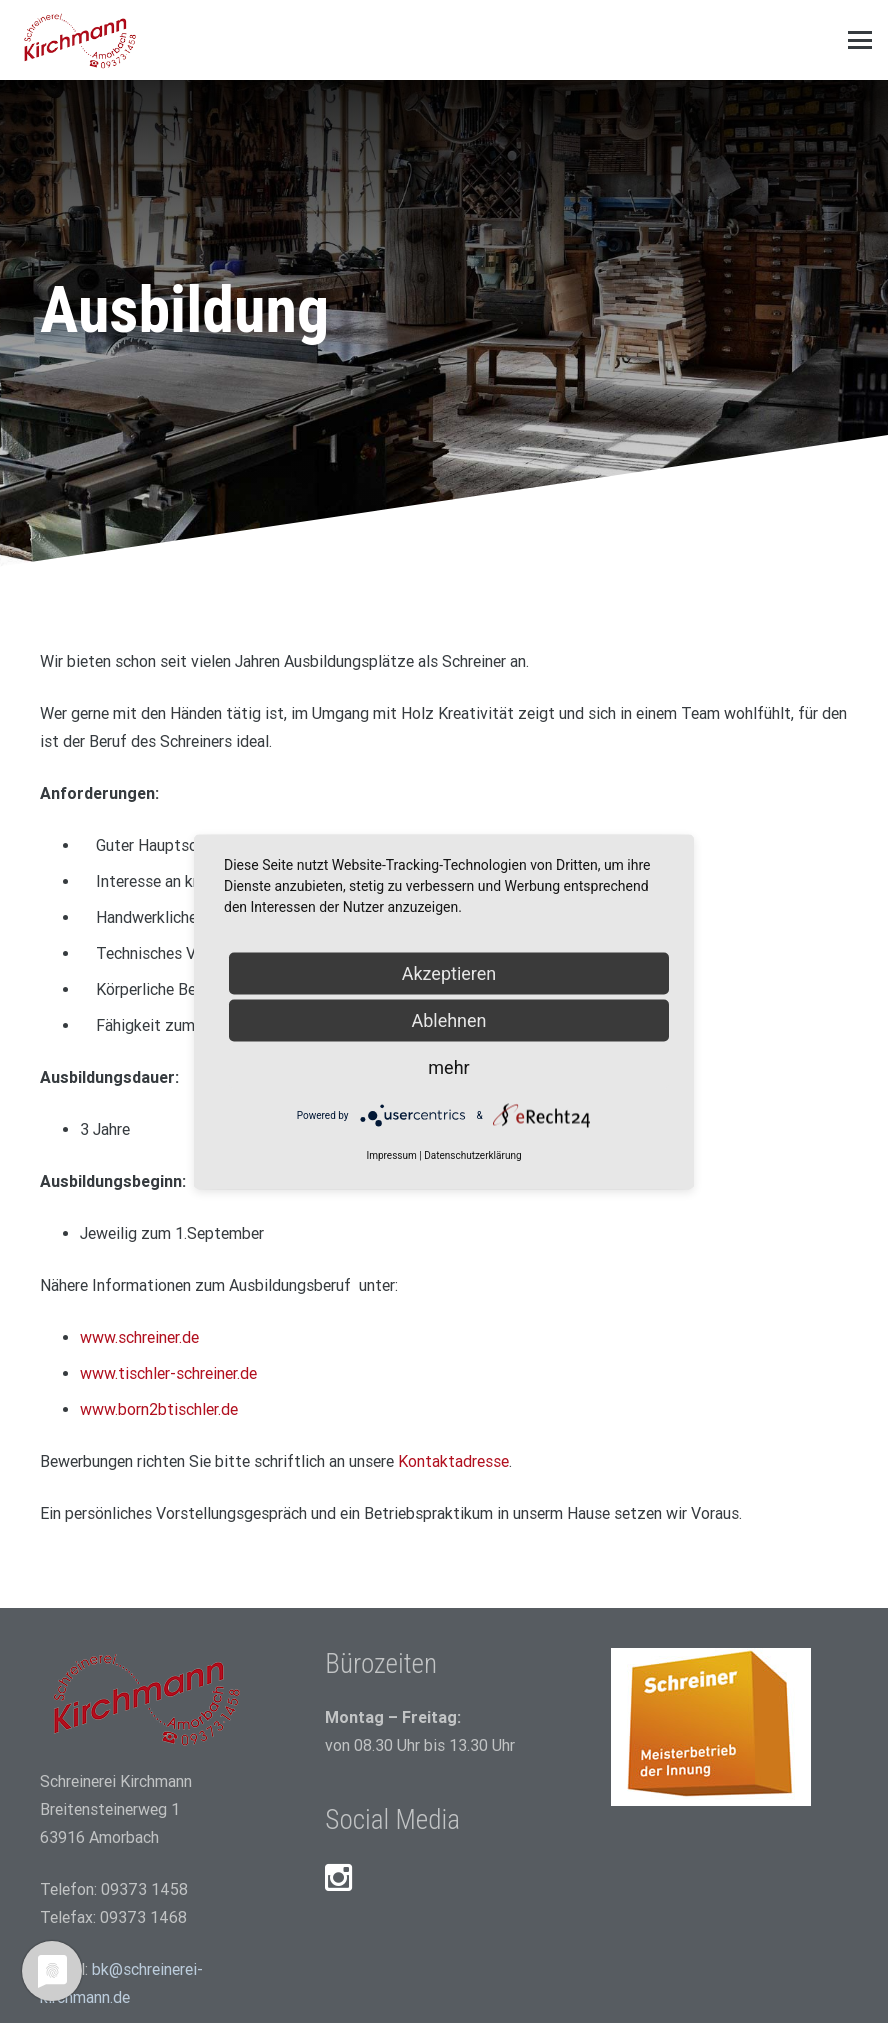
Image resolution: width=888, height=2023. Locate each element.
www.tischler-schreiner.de (168, 1373)
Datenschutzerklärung (472, 1154)
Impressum (391, 1154)
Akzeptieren (449, 972)
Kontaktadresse (453, 1461)
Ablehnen (448, 1019)
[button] (860, 40)
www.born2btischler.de (159, 1409)
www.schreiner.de (139, 1337)
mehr (448, 1066)
